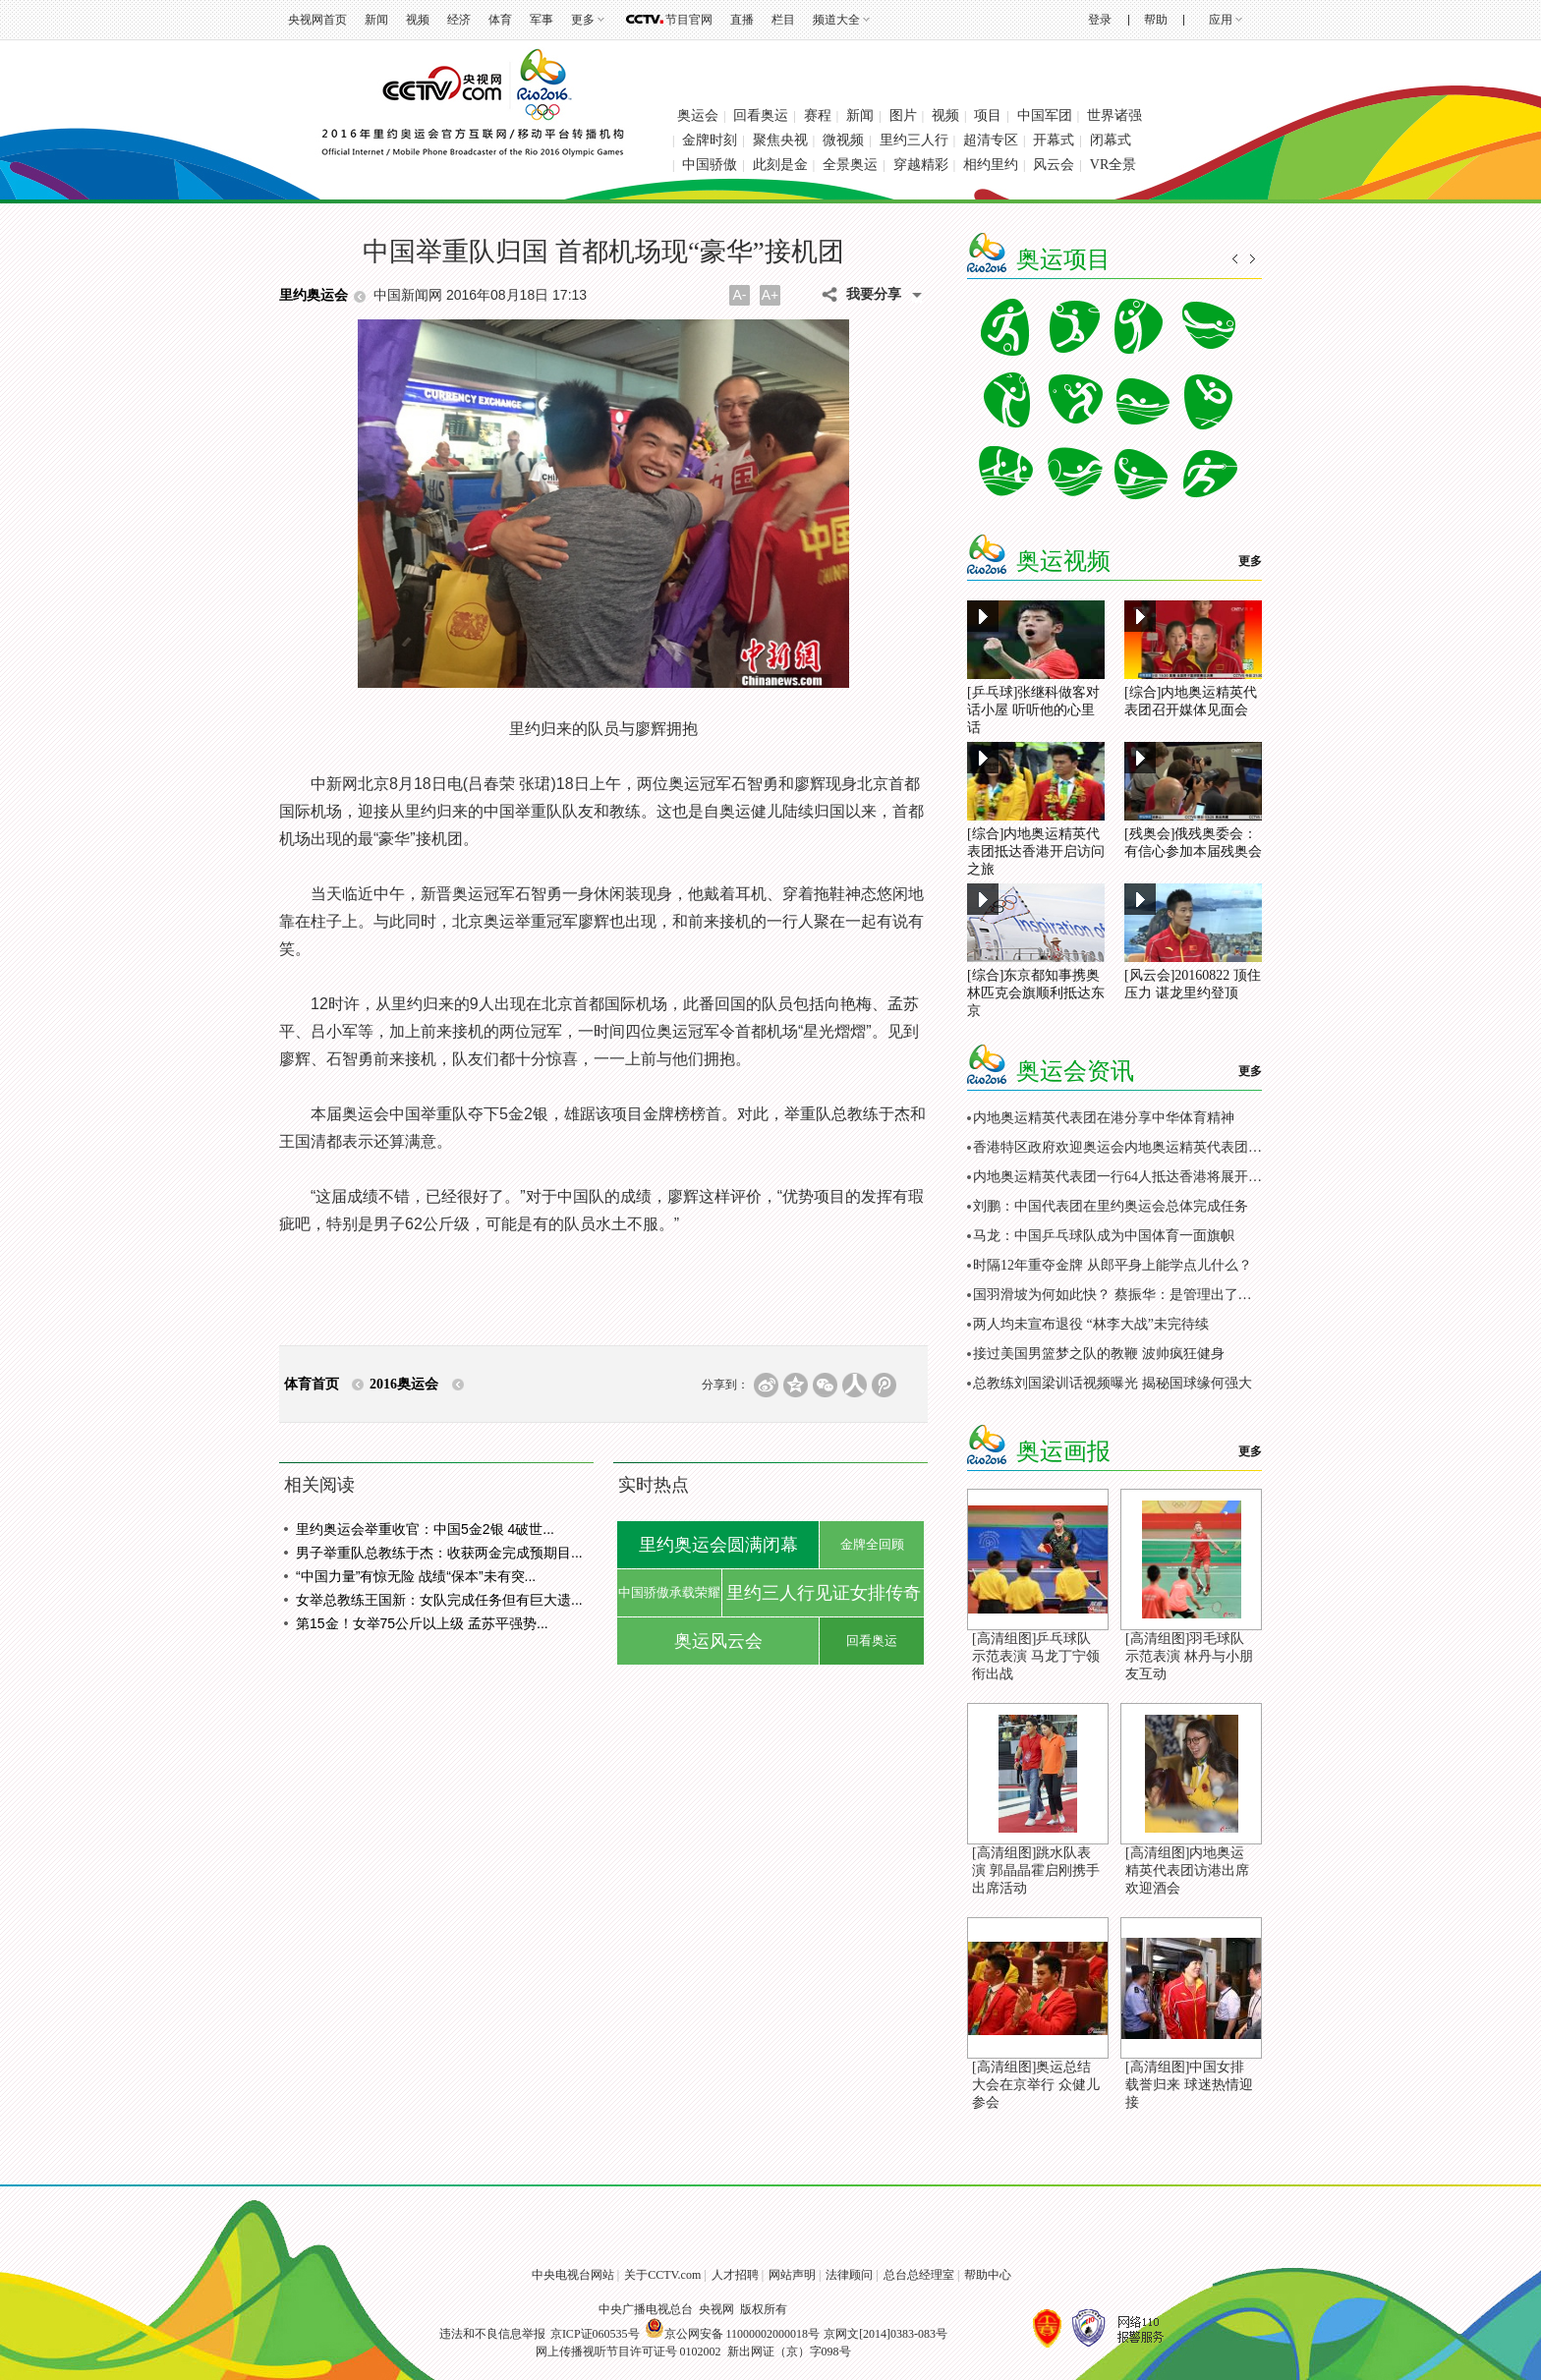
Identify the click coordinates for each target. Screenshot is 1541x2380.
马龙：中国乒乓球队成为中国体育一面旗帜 (1103, 1235)
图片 (903, 115)
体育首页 (311, 1384)
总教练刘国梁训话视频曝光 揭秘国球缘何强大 (1112, 1383)
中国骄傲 (709, 164)
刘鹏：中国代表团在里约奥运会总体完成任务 (1110, 1206)
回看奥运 (760, 115)
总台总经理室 (919, 2275)
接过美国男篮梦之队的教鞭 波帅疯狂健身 (1099, 1353)
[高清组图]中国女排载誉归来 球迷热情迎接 (1189, 2085)
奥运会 (697, 115)
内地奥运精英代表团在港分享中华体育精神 (1103, 1117)
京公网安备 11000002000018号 (733, 2334)
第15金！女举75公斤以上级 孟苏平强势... (422, 1623)
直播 (742, 20)
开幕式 (1053, 140)
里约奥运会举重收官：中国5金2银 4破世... (425, 1529)
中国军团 (1044, 115)
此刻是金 (780, 164)
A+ (770, 295)
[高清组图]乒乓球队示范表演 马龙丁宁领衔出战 (1036, 1656)
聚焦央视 (780, 140)
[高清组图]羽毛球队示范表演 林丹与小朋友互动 (1189, 1656)
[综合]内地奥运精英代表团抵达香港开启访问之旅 (1036, 851)
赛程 (817, 115)
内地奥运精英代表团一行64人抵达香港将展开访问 (1124, 1176)
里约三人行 (914, 140)
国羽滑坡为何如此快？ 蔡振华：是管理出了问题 (1119, 1294)
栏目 (783, 20)
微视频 (843, 140)
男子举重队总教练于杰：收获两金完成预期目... (439, 1552)
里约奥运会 (313, 295)
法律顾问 (849, 2275)
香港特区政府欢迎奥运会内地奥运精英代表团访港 (1124, 1147)
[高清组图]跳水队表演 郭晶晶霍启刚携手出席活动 (1036, 1870)
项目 (987, 115)
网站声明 (792, 2275)
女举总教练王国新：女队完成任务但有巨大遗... (439, 1600)
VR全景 (1113, 164)
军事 (541, 20)
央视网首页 (317, 20)
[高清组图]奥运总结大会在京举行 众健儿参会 (1036, 2085)
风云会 (1053, 164)
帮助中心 (987, 2275)
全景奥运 (850, 164)
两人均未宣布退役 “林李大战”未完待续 (1091, 1324)
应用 (1220, 20)
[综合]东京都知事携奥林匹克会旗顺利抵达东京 (1036, 993)
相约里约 (990, 164)
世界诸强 (1114, 115)
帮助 (1156, 20)
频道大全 (836, 20)
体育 (500, 20)
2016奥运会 (404, 1384)
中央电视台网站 (573, 2275)
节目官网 (689, 20)
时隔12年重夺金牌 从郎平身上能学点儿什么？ (1112, 1265)
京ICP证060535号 (595, 2334)
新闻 (376, 20)
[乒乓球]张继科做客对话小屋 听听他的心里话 (1033, 710)
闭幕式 (1110, 140)
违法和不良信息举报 (492, 2334)
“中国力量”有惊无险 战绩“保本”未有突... (416, 1576)
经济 (459, 20)
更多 (583, 20)
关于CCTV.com (662, 2275)
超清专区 (990, 140)
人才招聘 (735, 2275)
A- (740, 295)
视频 (417, 20)
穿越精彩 (920, 164)
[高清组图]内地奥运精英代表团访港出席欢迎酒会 (1187, 1870)
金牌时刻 (709, 140)
